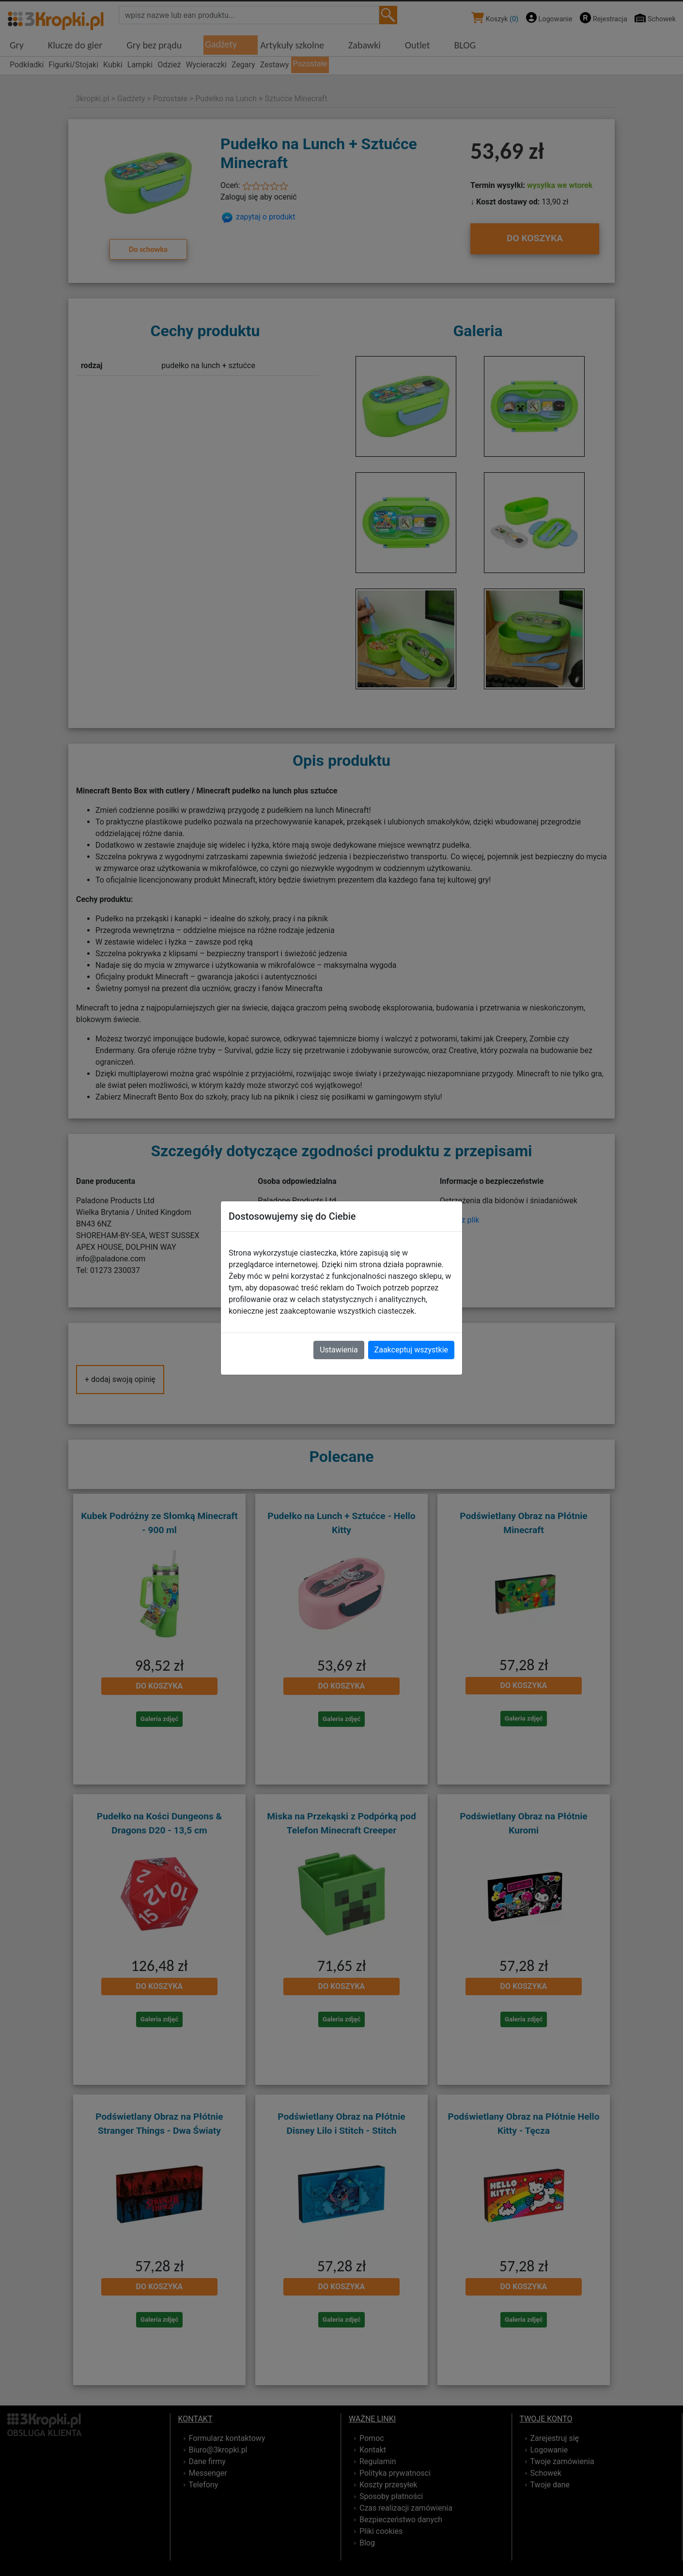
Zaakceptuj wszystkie (411, 1349)
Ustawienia (338, 1349)
